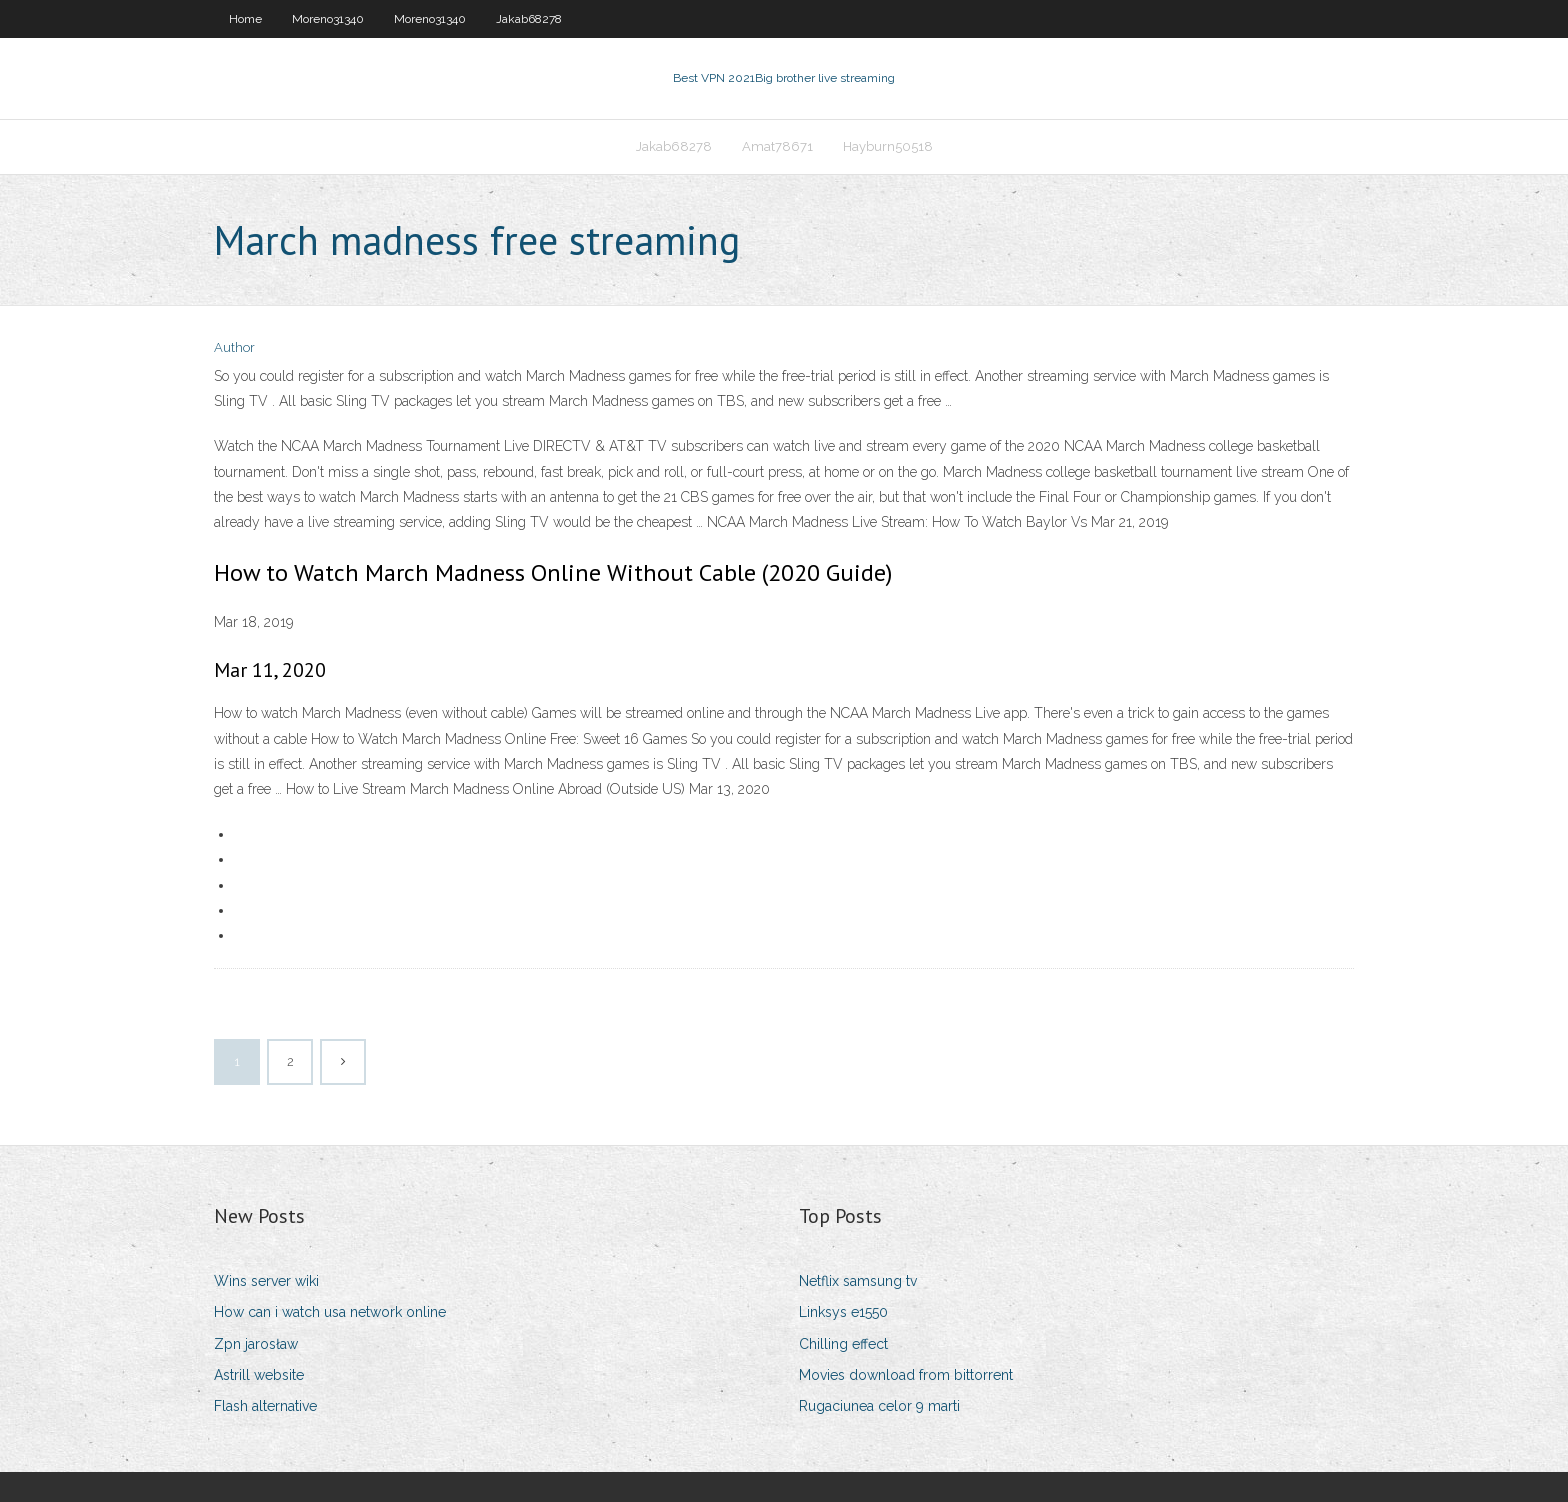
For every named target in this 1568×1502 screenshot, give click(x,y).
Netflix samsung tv (858, 1281)
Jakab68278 (529, 19)
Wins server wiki (266, 1281)
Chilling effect (843, 1344)
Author (234, 347)
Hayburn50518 (888, 146)
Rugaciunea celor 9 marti (879, 1406)
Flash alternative (265, 1406)
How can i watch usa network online (330, 1312)
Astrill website (259, 1375)
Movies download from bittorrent (906, 1375)
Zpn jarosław (256, 1344)
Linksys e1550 (843, 1312)
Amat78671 (777, 146)
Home (245, 19)
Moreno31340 (328, 19)
